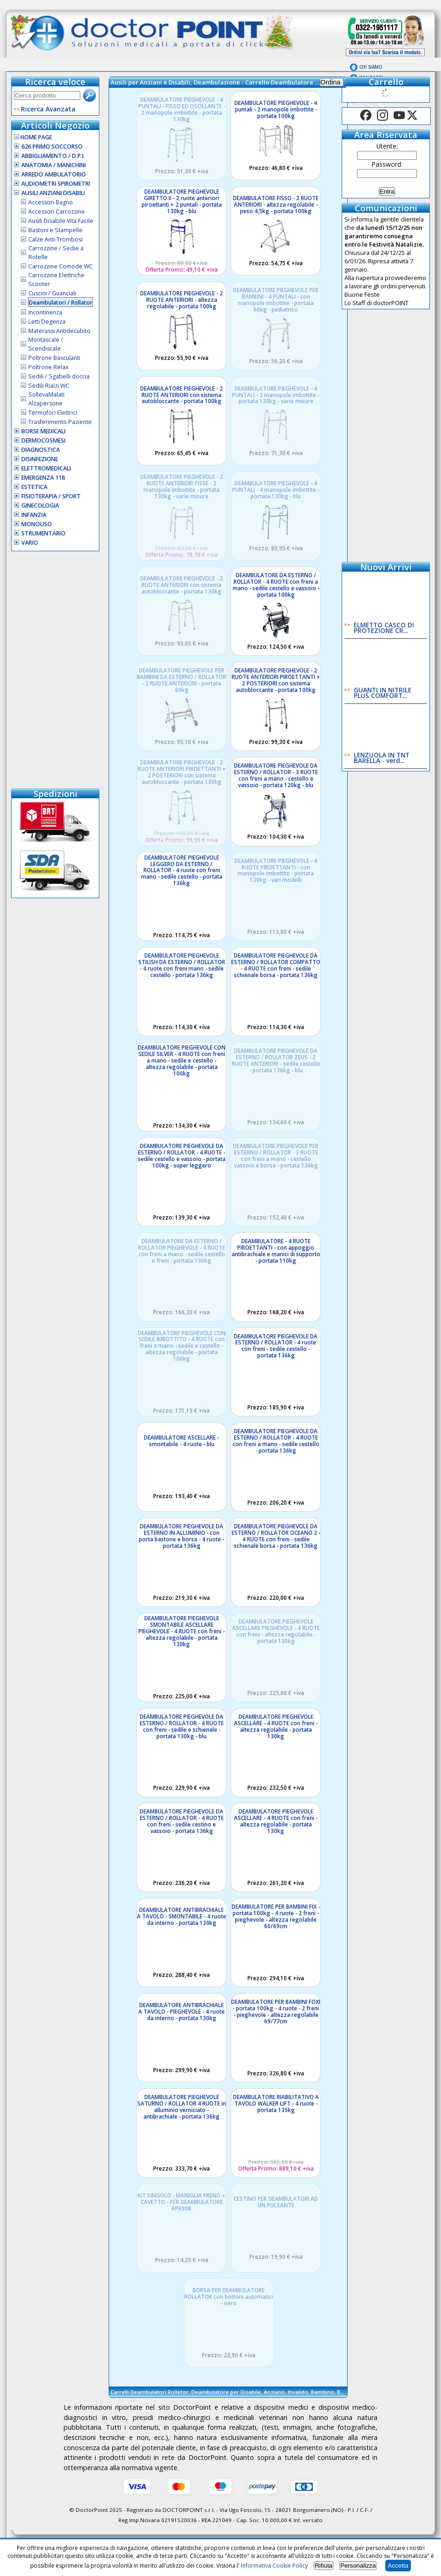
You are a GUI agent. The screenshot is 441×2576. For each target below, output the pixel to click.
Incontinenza (45, 312)
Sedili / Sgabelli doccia (59, 376)
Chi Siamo (371, 67)
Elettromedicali (46, 468)
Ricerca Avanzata (48, 108)
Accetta (398, 2565)
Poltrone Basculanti (54, 358)
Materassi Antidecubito (59, 331)
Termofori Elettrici (52, 413)
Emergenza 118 (43, 478)
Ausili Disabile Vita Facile (60, 221)
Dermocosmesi (43, 440)
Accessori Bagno (50, 202)
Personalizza (358, 2565)
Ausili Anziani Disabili (53, 193)
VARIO (29, 543)
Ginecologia (40, 505)
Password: (387, 164)
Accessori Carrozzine (56, 211)
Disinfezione (39, 459)
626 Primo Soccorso (52, 146)
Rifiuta (323, 2565)
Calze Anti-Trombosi (55, 239)
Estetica (34, 487)
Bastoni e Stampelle (55, 230)
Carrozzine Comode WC (60, 266)
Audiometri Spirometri (55, 184)
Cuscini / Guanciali (52, 293)
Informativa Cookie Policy (274, 2565)
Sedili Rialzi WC (48, 386)
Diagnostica (40, 450)
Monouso (36, 524)
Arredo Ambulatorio (53, 174)
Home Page (33, 137)
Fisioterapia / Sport (51, 496)
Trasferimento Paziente (60, 422)
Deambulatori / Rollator (60, 303)
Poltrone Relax (48, 367)
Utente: (387, 146)
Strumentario (43, 533)
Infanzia (33, 515)
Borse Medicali (43, 431)
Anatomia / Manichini (53, 165)
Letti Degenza (46, 322)
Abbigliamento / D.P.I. (53, 156)
